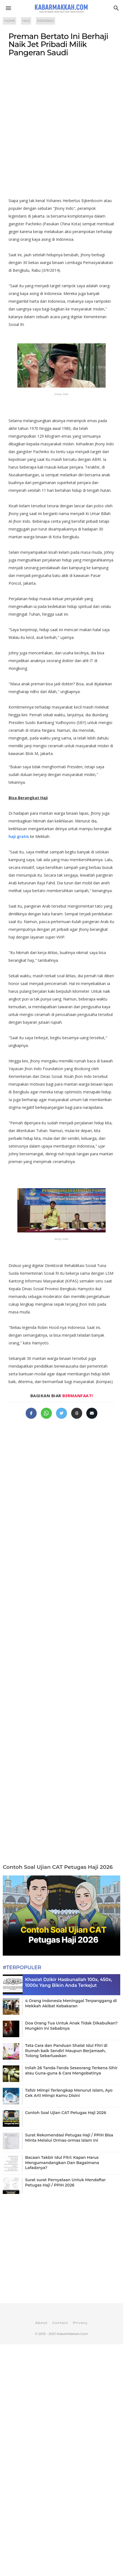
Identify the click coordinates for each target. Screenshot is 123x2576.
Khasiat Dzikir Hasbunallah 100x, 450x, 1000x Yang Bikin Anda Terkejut (68, 1982)
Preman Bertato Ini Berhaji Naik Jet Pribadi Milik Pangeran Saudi (58, 44)
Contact (60, 2323)
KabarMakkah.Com (72, 2334)
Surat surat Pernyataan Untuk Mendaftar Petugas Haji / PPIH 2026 (65, 2182)
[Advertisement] (61, 129)
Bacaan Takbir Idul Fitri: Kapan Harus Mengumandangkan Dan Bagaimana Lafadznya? (62, 2162)
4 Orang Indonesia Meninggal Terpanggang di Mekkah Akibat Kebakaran (71, 2003)
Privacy (80, 2323)
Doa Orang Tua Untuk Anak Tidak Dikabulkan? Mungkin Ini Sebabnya (71, 2026)
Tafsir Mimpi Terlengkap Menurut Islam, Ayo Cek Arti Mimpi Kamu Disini (69, 2093)
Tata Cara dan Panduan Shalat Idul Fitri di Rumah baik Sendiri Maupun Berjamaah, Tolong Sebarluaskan (66, 2050)
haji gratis (19, 836)
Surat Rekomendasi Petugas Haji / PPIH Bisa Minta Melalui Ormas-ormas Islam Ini (69, 2138)
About (41, 2323)
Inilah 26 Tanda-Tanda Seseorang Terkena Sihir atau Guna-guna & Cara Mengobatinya (71, 2070)
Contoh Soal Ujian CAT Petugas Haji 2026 (58, 1867)
